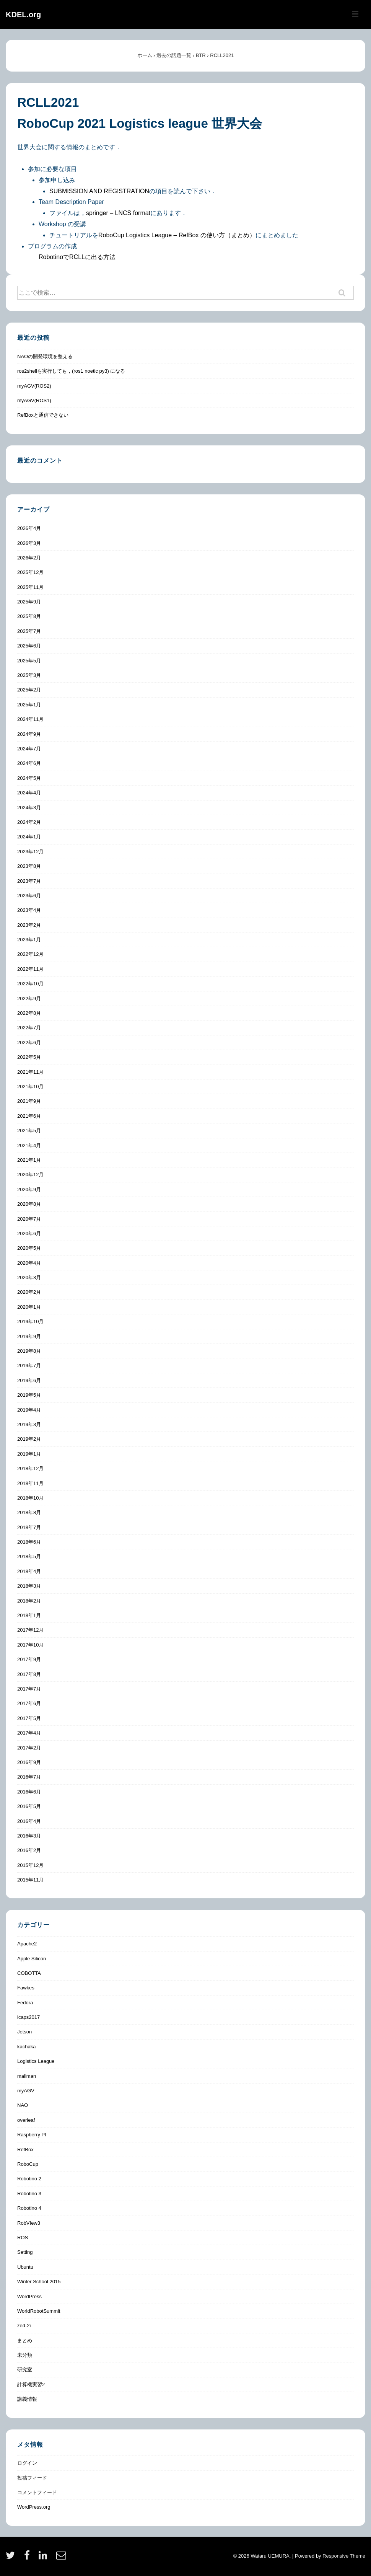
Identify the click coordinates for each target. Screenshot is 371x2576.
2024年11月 (30, 719)
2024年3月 (29, 807)
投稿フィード (32, 2478)
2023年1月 (29, 939)
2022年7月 (29, 1027)
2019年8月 (29, 1351)
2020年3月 (29, 1277)
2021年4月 (29, 1145)
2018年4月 (29, 1571)
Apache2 (27, 1944)
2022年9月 (29, 998)
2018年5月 (29, 1556)
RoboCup (27, 2164)
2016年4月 (29, 1821)
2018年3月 (29, 1586)
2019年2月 (29, 1439)
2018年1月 (29, 1615)
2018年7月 (29, 1527)
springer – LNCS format (118, 213)
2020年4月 (29, 1263)
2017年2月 (29, 1748)
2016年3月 (29, 1836)
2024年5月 (29, 778)
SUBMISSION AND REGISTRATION (99, 191)
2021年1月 (29, 1160)
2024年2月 (29, 822)
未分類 (24, 2355)
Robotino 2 (29, 2178)
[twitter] (12, 2558)
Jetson (24, 2032)
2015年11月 (30, 1880)
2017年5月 (29, 1718)
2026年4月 (29, 528)
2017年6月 (29, 1703)
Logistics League (36, 2061)
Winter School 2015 (38, 2281)
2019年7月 (29, 1365)
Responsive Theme (343, 2556)
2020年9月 (29, 1189)
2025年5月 (29, 661)
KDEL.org (23, 14)
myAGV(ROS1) (34, 400)
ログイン (27, 2463)
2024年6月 (29, 763)
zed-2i (24, 2325)
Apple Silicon (31, 1958)
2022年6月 (29, 1042)
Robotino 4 (29, 2208)
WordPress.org (33, 2507)
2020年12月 (30, 1174)
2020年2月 (29, 1292)
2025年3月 (29, 675)
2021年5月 (29, 1130)
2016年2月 (29, 1850)
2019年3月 (29, 1424)
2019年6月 (29, 1380)
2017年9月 (29, 1659)
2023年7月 (29, 881)
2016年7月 (29, 1777)
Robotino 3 (29, 2193)
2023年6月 (29, 895)
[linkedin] (44, 2558)
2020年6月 (29, 1233)
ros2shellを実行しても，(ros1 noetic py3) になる (71, 371)
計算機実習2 (31, 2384)
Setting (25, 2252)
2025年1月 (29, 705)
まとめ (24, 2340)
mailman (26, 2076)
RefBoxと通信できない (42, 415)
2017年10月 (30, 1645)
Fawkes (25, 1988)
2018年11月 (30, 1483)
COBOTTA (29, 1973)
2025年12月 (30, 572)
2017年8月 (29, 1674)
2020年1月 (29, 1307)
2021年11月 (30, 1072)
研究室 (24, 2369)
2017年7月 (29, 1689)
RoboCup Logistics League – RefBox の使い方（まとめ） (176, 235)
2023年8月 (29, 866)
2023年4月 (29, 910)
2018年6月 (29, 1542)
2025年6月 (29, 646)
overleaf (26, 2120)
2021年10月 (30, 1086)
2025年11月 (30, 587)
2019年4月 (29, 1410)
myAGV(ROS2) (34, 386)
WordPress (29, 2296)
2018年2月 (29, 1601)
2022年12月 (30, 954)
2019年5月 (29, 1395)
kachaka (26, 2046)
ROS (22, 2237)
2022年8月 (29, 1013)
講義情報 (27, 2399)
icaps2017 (28, 2017)
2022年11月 (30, 969)
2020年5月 (29, 1248)
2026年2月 (29, 558)
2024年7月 (29, 749)
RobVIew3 (28, 2223)
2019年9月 (29, 1336)
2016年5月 (29, 1806)
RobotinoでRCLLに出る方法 (77, 257)
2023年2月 (29, 925)
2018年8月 (29, 1512)
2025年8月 (29, 616)
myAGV (25, 2090)
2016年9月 (29, 1762)
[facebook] (28, 2558)
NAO (22, 2105)
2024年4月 (29, 793)
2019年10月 (30, 1321)
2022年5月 (29, 1057)
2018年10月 (30, 1498)
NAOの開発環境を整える (45, 356)
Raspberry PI (31, 2134)
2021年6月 (29, 1116)
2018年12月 (30, 1468)
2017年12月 (30, 1630)
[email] (62, 2558)
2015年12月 (30, 1865)
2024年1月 (29, 837)
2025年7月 (29, 631)
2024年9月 (29, 734)
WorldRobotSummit (38, 2311)
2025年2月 (29, 690)
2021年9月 (29, 1101)
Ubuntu (25, 2267)
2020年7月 (29, 1219)
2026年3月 (29, 543)
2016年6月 (29, 1792)
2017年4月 (29, 1733)
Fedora (25, 2002)
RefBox (25, 2149)
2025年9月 (29, 602)
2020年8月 (29, 1204)
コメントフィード (37, 2492)
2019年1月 (29, 1454)
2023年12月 (30, 851)
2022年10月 (30, 983)
